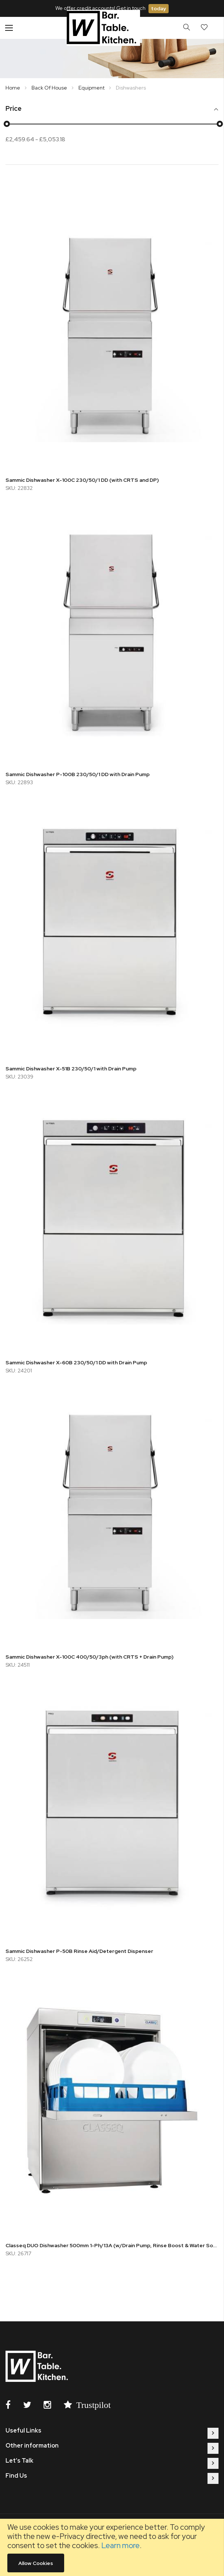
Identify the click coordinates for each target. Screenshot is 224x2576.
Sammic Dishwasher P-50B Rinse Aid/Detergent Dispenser (79, 1951)
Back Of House (50, 87)
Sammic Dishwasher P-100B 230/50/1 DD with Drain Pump (77, 774)
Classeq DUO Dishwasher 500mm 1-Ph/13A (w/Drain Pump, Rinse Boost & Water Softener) (112, 2245)
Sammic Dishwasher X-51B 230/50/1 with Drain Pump (70, 1068)
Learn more (120, 2545)
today (158, 8)
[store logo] (103, 28)
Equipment (92, 87)
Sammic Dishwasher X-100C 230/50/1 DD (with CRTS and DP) (82, 480)
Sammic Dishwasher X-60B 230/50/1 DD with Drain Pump (76, 1362)
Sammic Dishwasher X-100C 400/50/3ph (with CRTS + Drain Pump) (89, 1656)
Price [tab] (13, 109)
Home (13, 87)
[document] (112, 2547)
